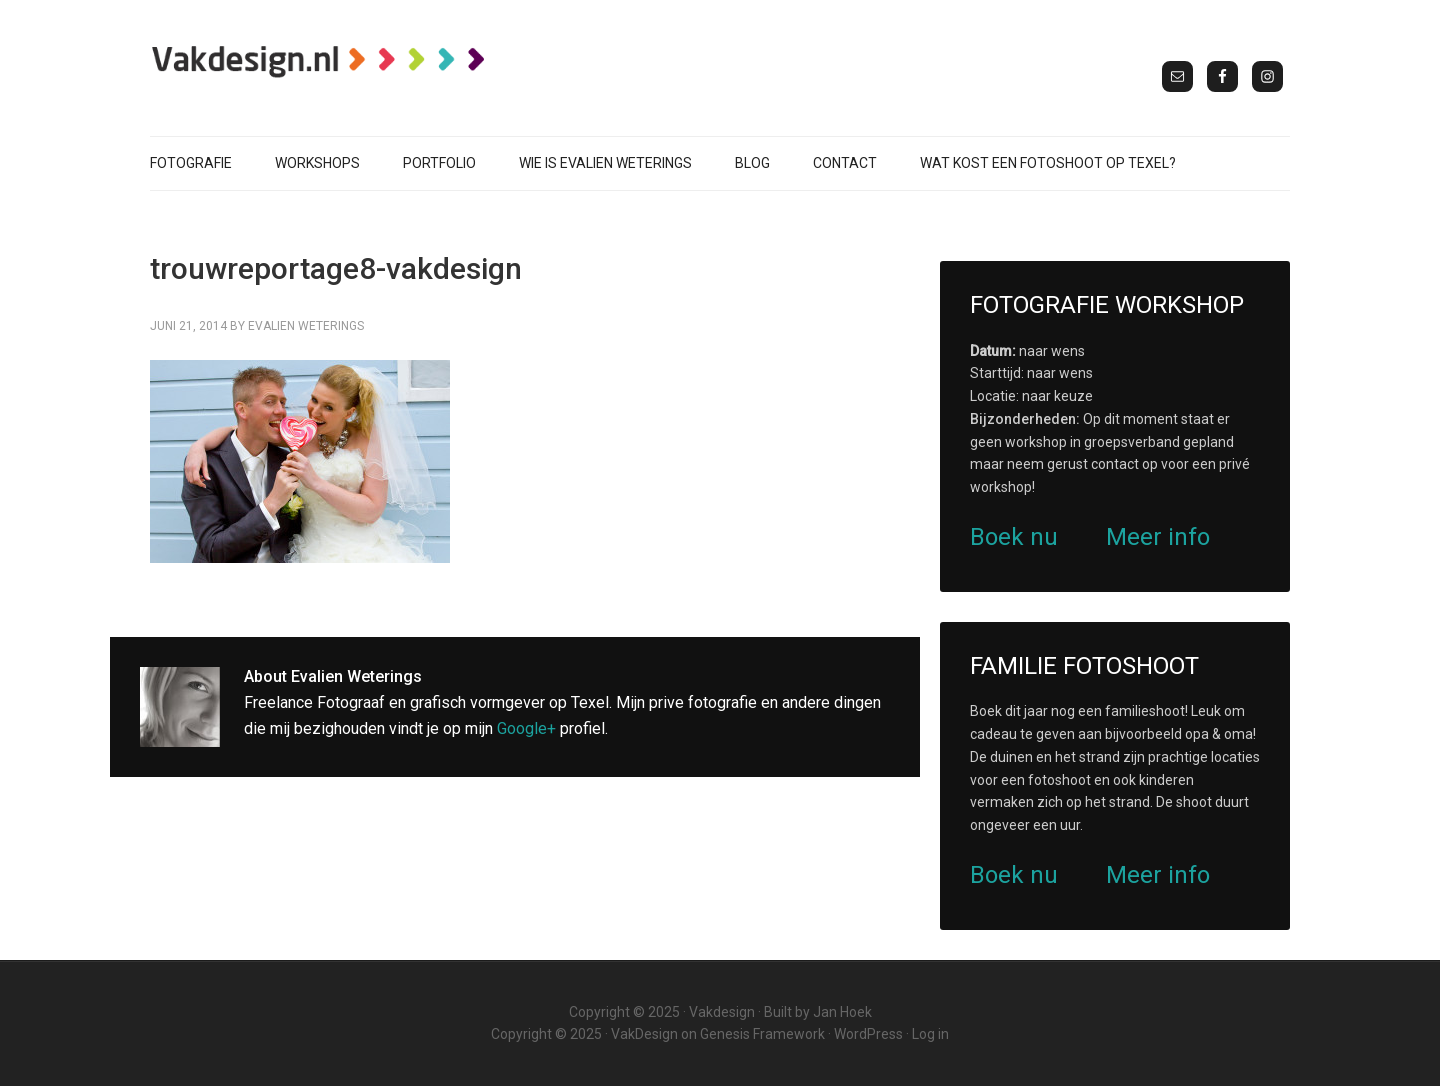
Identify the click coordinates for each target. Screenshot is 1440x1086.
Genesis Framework (762, 1034)
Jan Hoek (842, 1012)
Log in (930, 1034)
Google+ (526, 728)
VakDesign (644, 1034)
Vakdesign (722, 1012)
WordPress (868, 1034)
